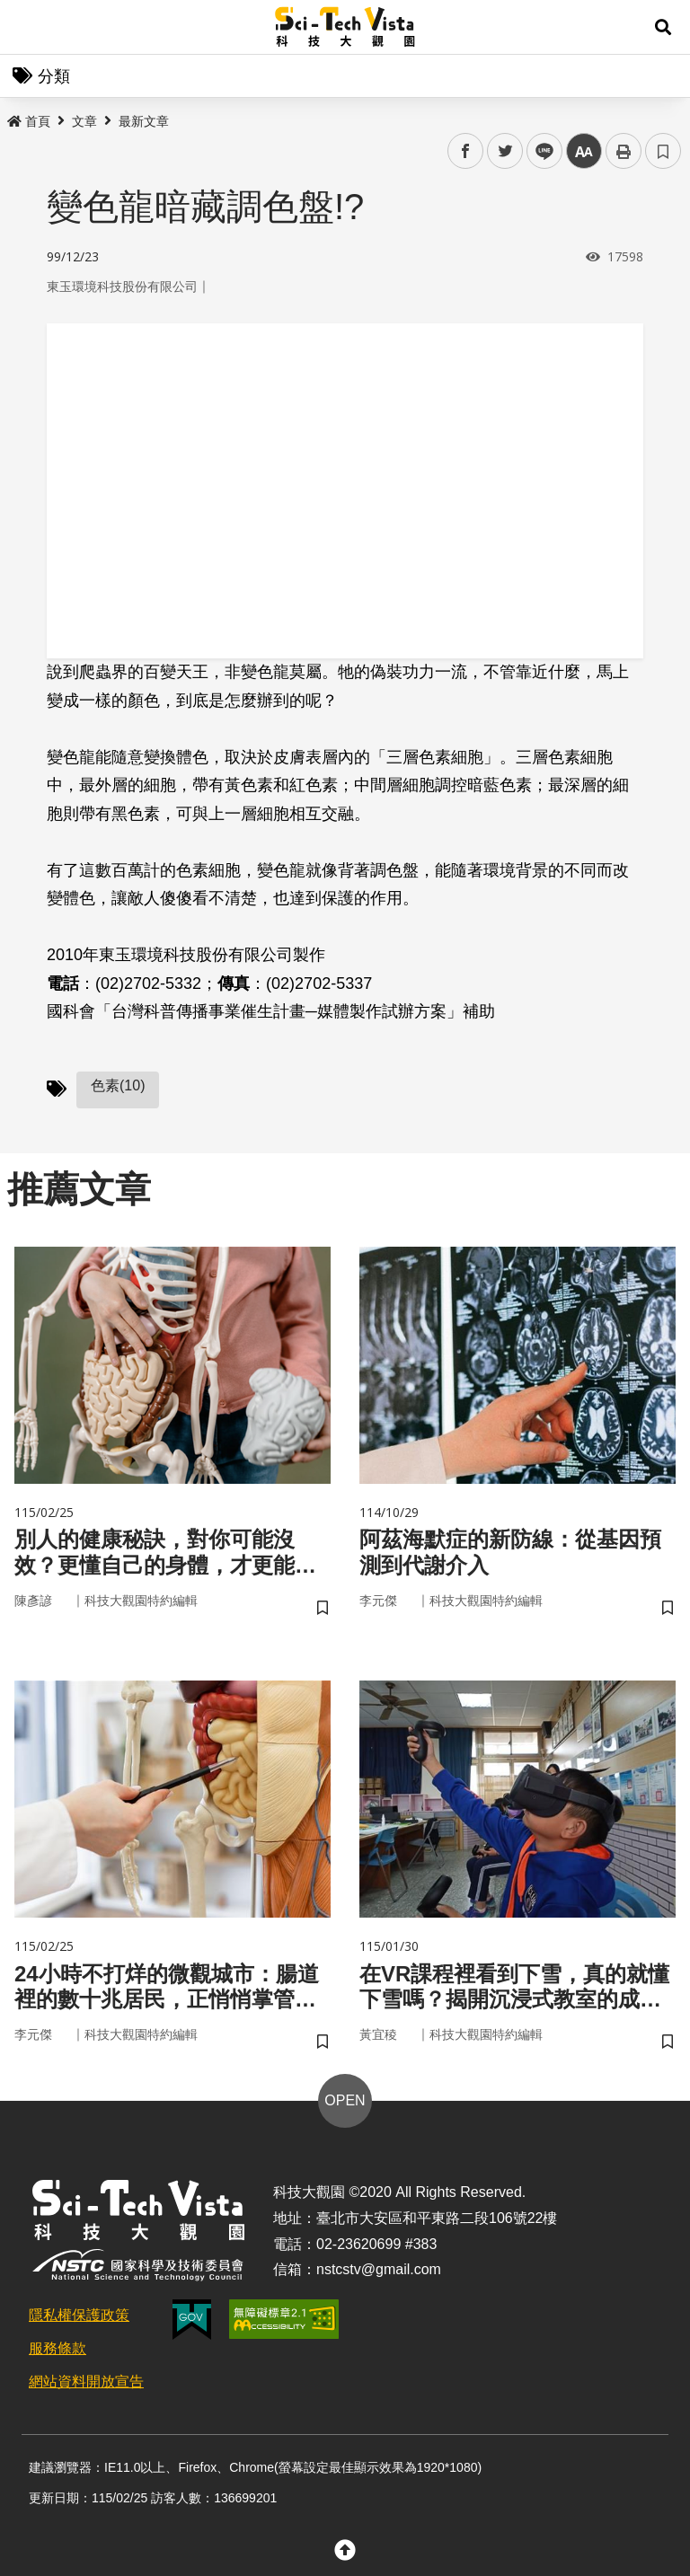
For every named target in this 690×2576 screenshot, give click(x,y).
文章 (84, 121)
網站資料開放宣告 (86, 2381)
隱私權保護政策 (79, 2315)
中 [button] (584, 151)
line (538, 151)
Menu (27, 27)
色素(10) (118, 1085)
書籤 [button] (663, 151)
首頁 (28, 121)
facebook (465, 151)
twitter (505, 151)
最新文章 (144, 121)
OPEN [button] (344, 2100)
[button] (663, 27)
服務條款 (57, 2348)
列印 (623, 151)
